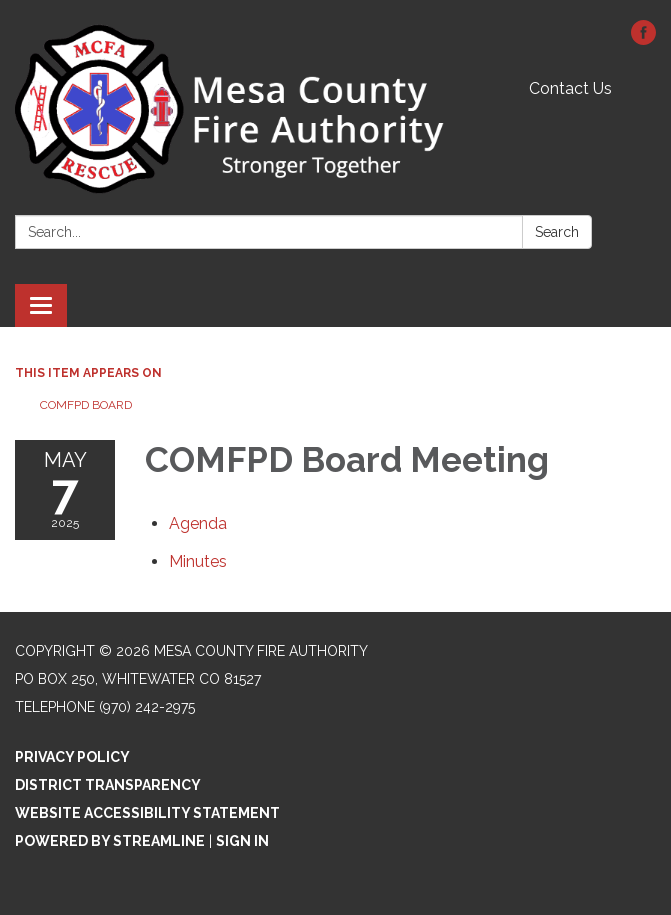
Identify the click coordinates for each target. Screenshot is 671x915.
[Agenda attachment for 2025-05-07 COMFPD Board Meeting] (198, 523)
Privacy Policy (72, 757)
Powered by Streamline (110, 841)
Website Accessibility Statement (147, 813)
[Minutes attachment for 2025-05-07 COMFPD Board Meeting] (198, 561)
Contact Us (570, 88)
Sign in (242, 841)
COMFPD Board (86, 405)
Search (557, 232)
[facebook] (643, 39)
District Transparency (108, 785)
